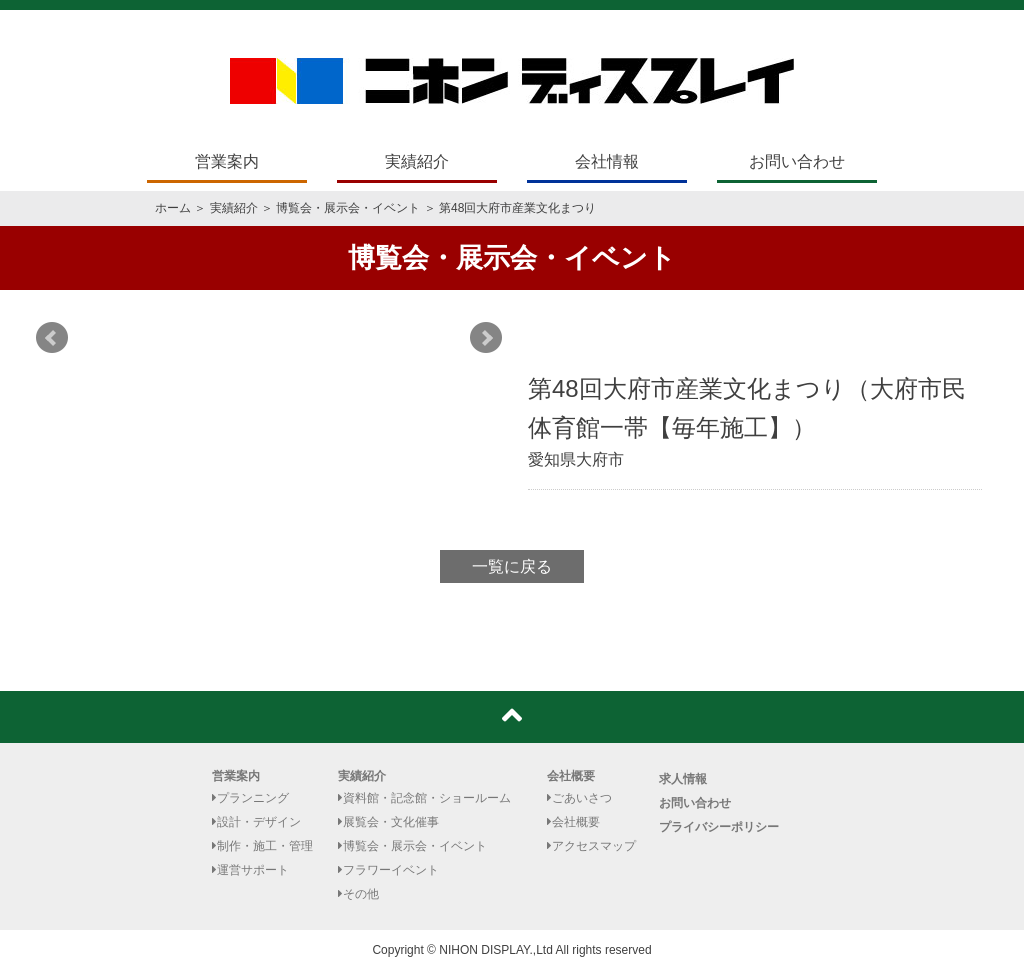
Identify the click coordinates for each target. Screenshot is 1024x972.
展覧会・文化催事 (388, 822)
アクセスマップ (591, 846)
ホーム (173, 208)
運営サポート (250, 870)
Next (486, 338)
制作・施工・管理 (262, 846)
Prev (52, 338)
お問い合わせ (797, 161)
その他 (358, 894)
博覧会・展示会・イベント (348, 208)
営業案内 (227, 161)
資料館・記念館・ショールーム (424, 798)
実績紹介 (417, 161)
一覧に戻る (512, 566)
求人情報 (683, 779)
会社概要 (571, 776)
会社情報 (607, 161)
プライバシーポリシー (719, 827)
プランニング (250, 798)
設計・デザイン (256, 822)
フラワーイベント (388, 870)
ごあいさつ (579, 798)
